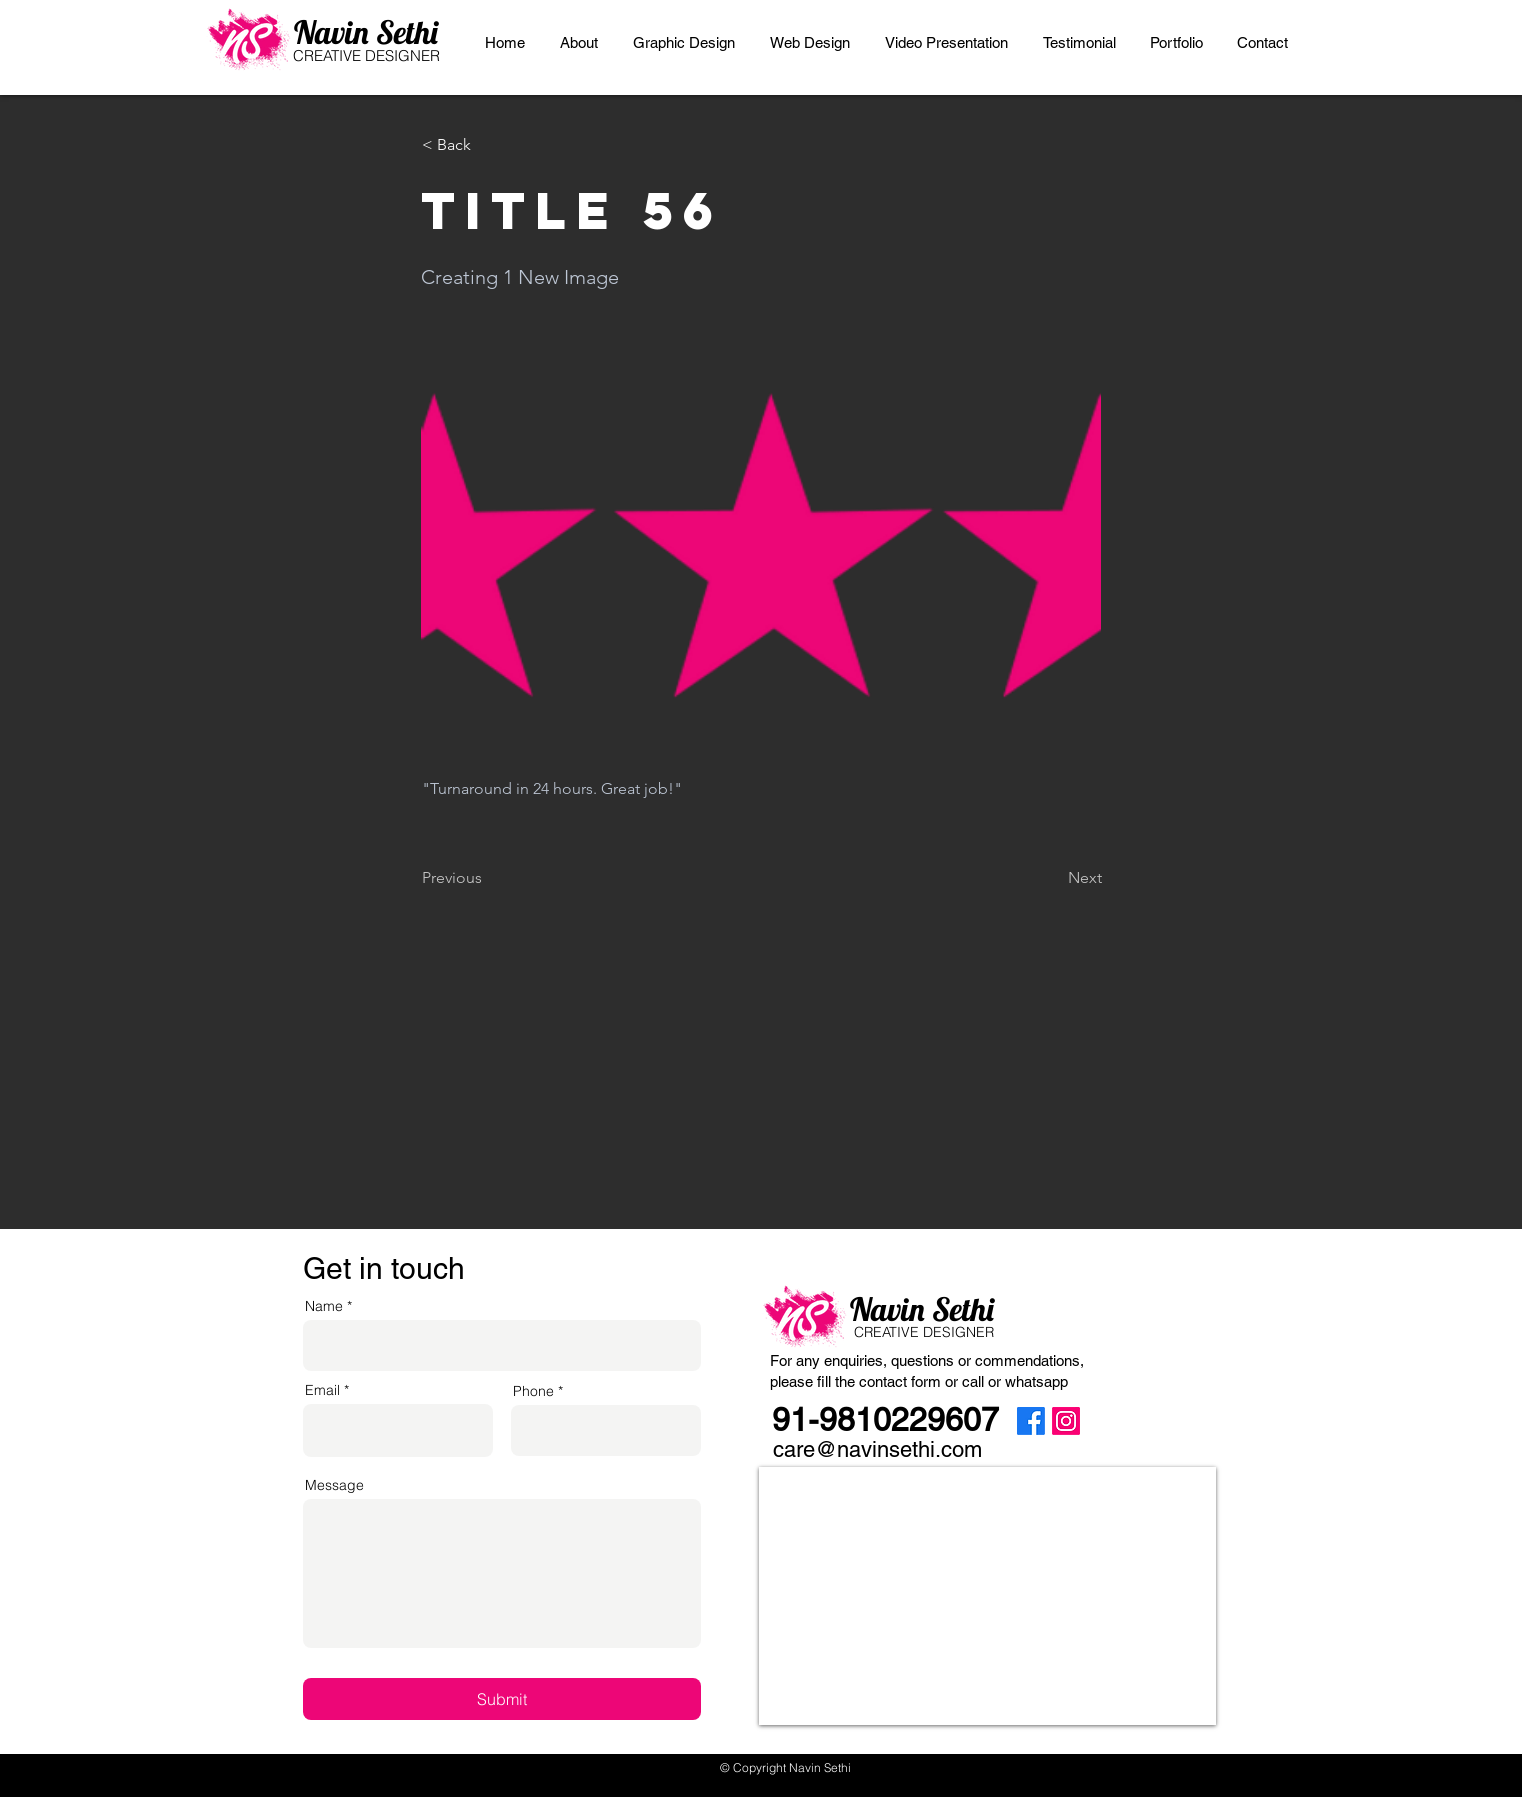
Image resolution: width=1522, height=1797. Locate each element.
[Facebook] (1031, 1421)
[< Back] (488, 145)
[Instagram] (1066, 1421)
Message (334, 1485)
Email (322, 1390)
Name (324, 1306)
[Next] (1052, 878)
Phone (533, 1391)
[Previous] (488, 878)
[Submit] (502, 1699)
